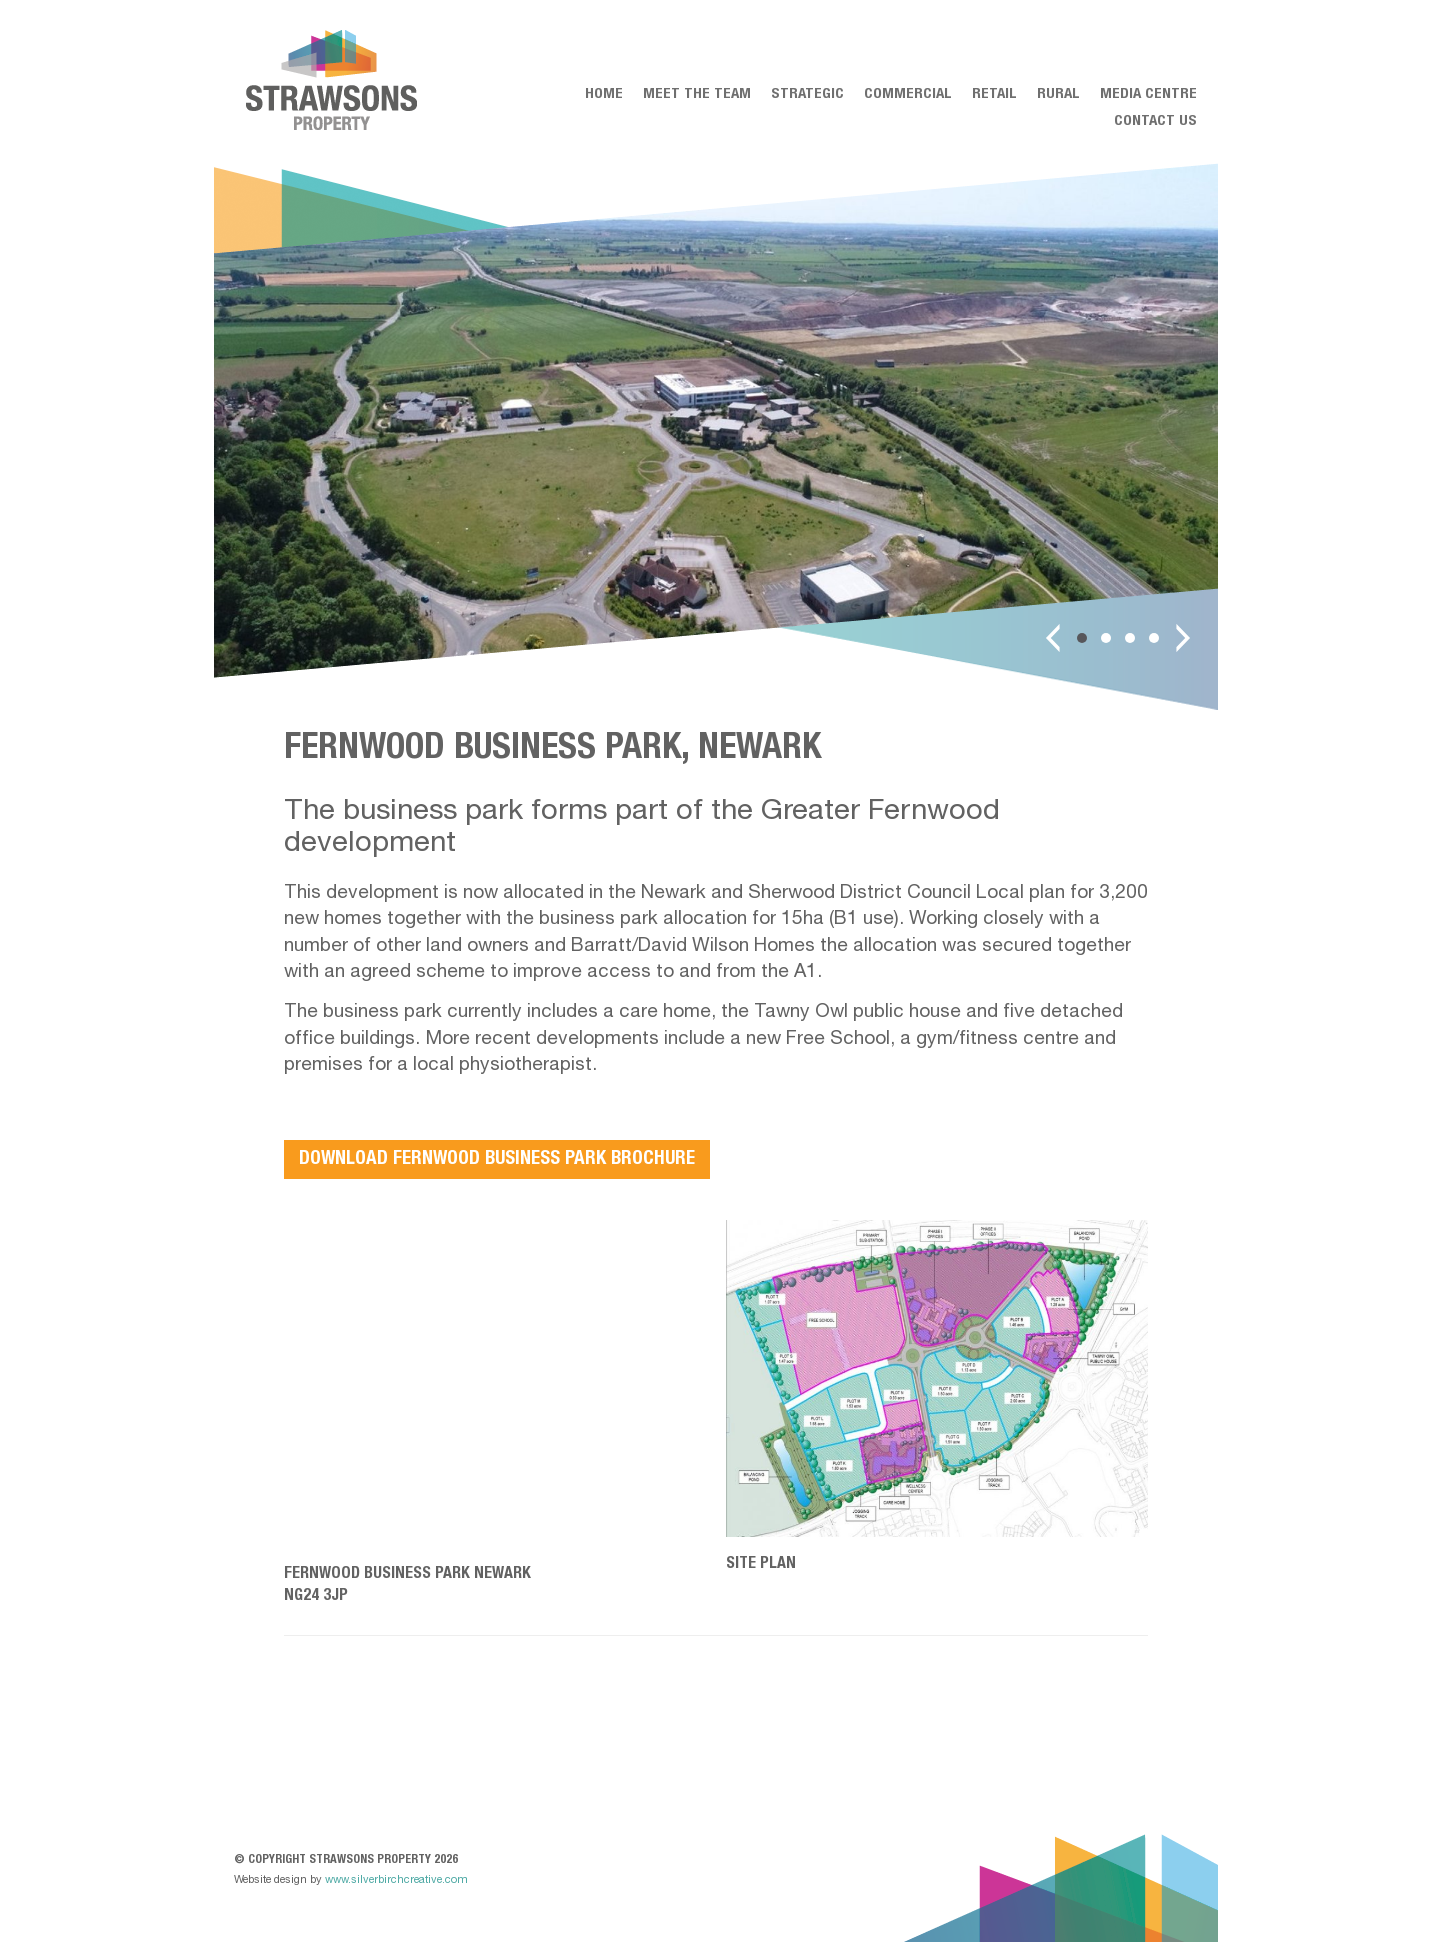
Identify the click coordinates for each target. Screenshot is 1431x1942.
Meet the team (697, 94)
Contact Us (1155, 121)
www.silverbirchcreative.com (396, 1880)
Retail (994, 94)
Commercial (908, 94)
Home (604, 94)
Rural (1058, 94)
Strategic (807, 94)
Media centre (1148, 94)
